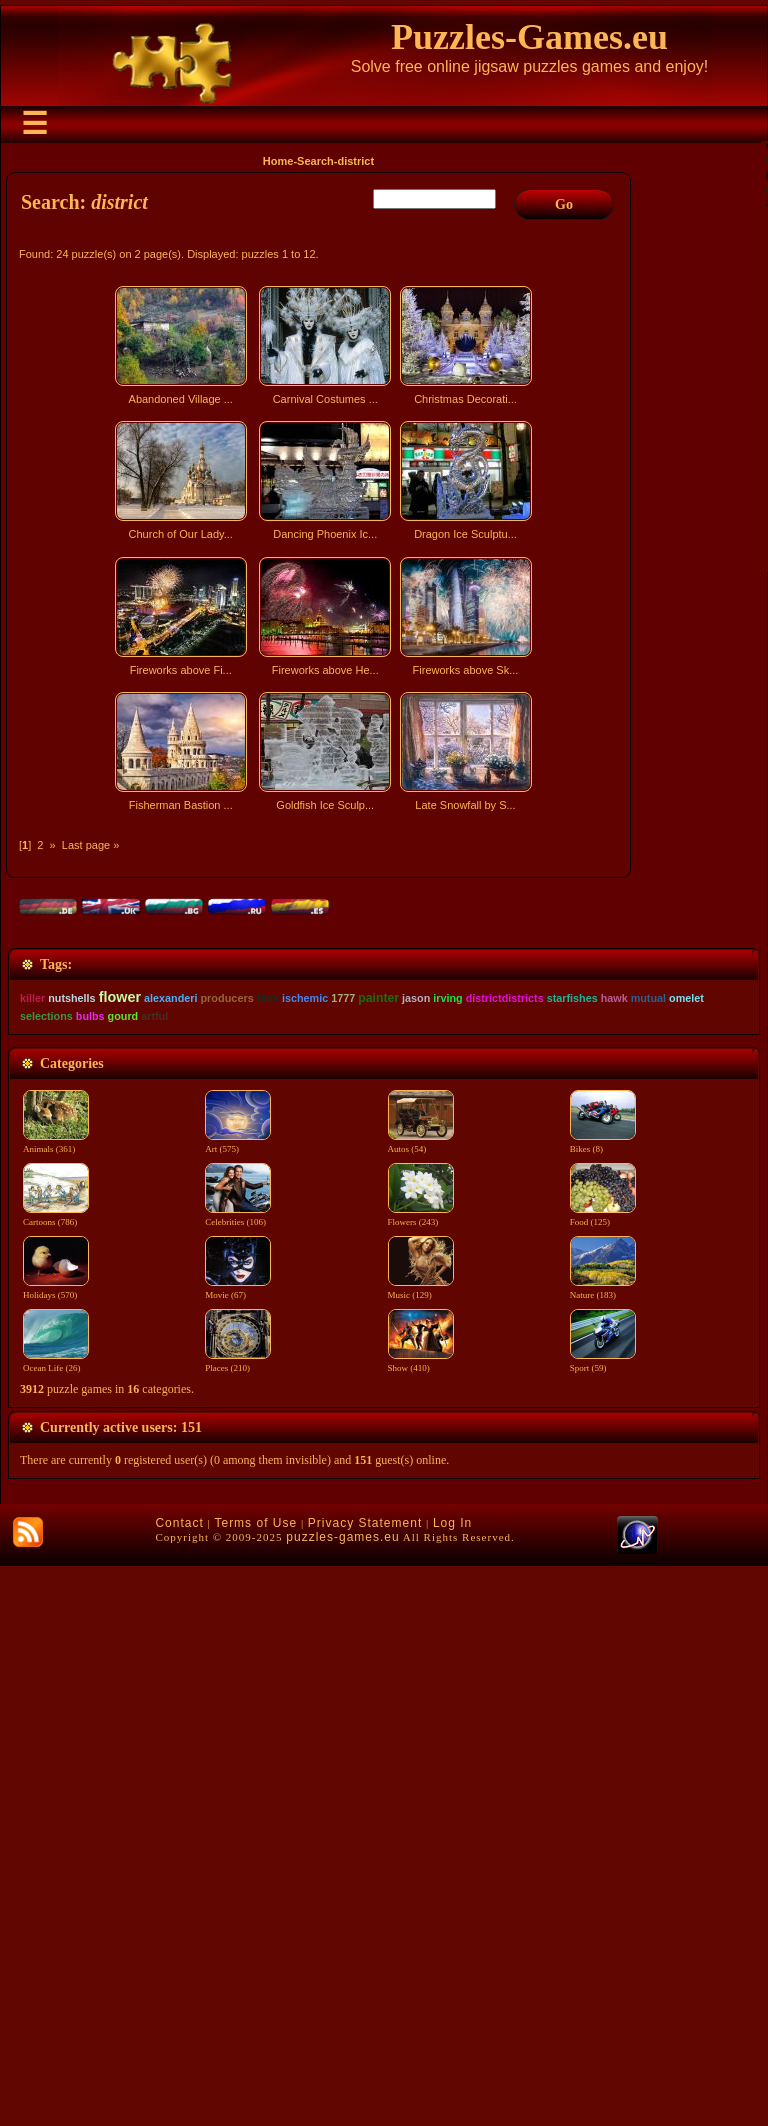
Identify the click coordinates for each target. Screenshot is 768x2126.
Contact (179, 2083)
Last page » (91, 845)
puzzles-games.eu (342, 2097)
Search (315, 161)
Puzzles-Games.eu (529, 37)
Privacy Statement (365, 2083)
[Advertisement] (321, 994)
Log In (452, 2083)
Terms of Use (255, 2083)
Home (278, 161)
